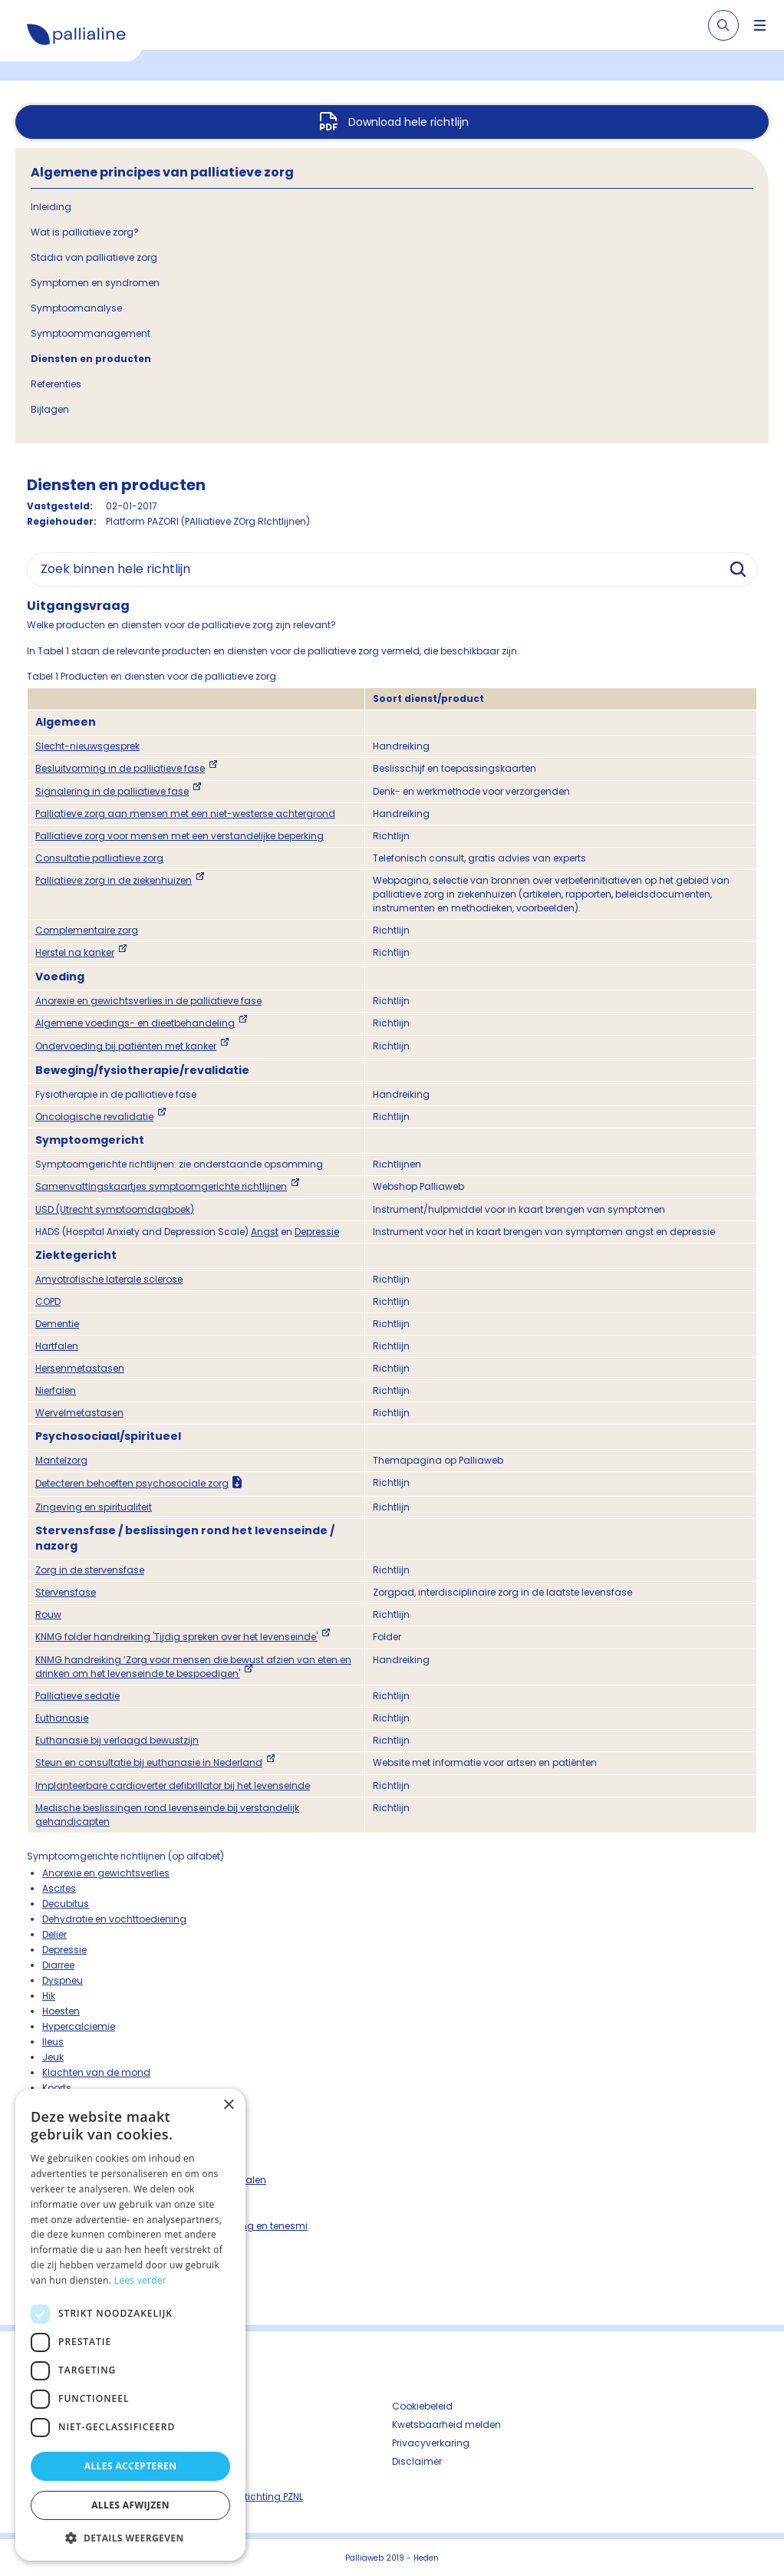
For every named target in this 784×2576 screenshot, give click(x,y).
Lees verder (140, 2280)
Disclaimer (417, 2461)
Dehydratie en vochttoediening (114, 1918)
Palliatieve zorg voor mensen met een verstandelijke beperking (179, 835)
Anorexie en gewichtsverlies (106, 1872)
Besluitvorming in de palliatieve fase (120, 768)
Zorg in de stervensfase (89, 1569)
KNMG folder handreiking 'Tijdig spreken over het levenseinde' (176, 1636)
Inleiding (51, 206)
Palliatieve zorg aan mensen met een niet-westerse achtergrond (185, 813)
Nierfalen (55, 1390)
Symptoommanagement (90, 333)
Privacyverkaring (430, 2442)
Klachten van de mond (96, 2072)
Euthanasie (61, 1717)
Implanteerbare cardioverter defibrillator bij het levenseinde (172, 1785)
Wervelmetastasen (79, 1412)
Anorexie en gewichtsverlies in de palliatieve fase (148, 1000)
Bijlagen (50, 409)
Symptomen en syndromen (95, 282)
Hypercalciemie (78, 2026)
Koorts (56, 2087)
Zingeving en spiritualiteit (93, 1507)
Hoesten (61, 2011)
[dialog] (130, 2325)
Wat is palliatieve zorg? (85, 232)
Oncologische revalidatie (94, 1116)
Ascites (59, 1888)
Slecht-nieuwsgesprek (87, 746)
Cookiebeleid (422, 2406)
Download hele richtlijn (408, 122)
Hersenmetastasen (79, 1368)
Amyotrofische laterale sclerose (109, 1279)
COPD (48, 1301)
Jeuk (53, 2057)
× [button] (228, 2105)
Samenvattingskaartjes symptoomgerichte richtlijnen (161, 1186)
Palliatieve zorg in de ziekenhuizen (113, 880)
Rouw (48, 1614)
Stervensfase (65, 1592)
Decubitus (65, 1903)
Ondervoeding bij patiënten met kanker (125, 1045)
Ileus (53, 2041)
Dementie (57, 1323)
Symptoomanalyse (76, 308)
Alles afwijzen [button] (130, 2505)
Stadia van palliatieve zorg (94, 257)
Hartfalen (56, 1345)
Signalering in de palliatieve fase (112, 791)
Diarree (58, 1965)
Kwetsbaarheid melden (446, 2424)
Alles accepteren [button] (130, 2465)
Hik (48, 1995)
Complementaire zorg (86, 930)
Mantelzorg (61, 1460)
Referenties (56, 383)
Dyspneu (62, 1980)
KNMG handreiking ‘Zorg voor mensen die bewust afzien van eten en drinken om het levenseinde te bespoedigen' (193, 1666)
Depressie (317, 1231)
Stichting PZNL (271, 2496)
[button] (130, 2537)
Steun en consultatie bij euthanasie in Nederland (148, 1762)
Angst (264, 1231)
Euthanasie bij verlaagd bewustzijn (117, 1740)
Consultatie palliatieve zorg (99, 858)
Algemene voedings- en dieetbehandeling (135, 1022)
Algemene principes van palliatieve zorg (162, 172)
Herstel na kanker (74, 952)
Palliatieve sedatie (77, 1695)
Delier (54, 1934)
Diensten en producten (91, 358)
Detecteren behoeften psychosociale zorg (132, 1483)
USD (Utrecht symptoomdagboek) (114, 1209)
